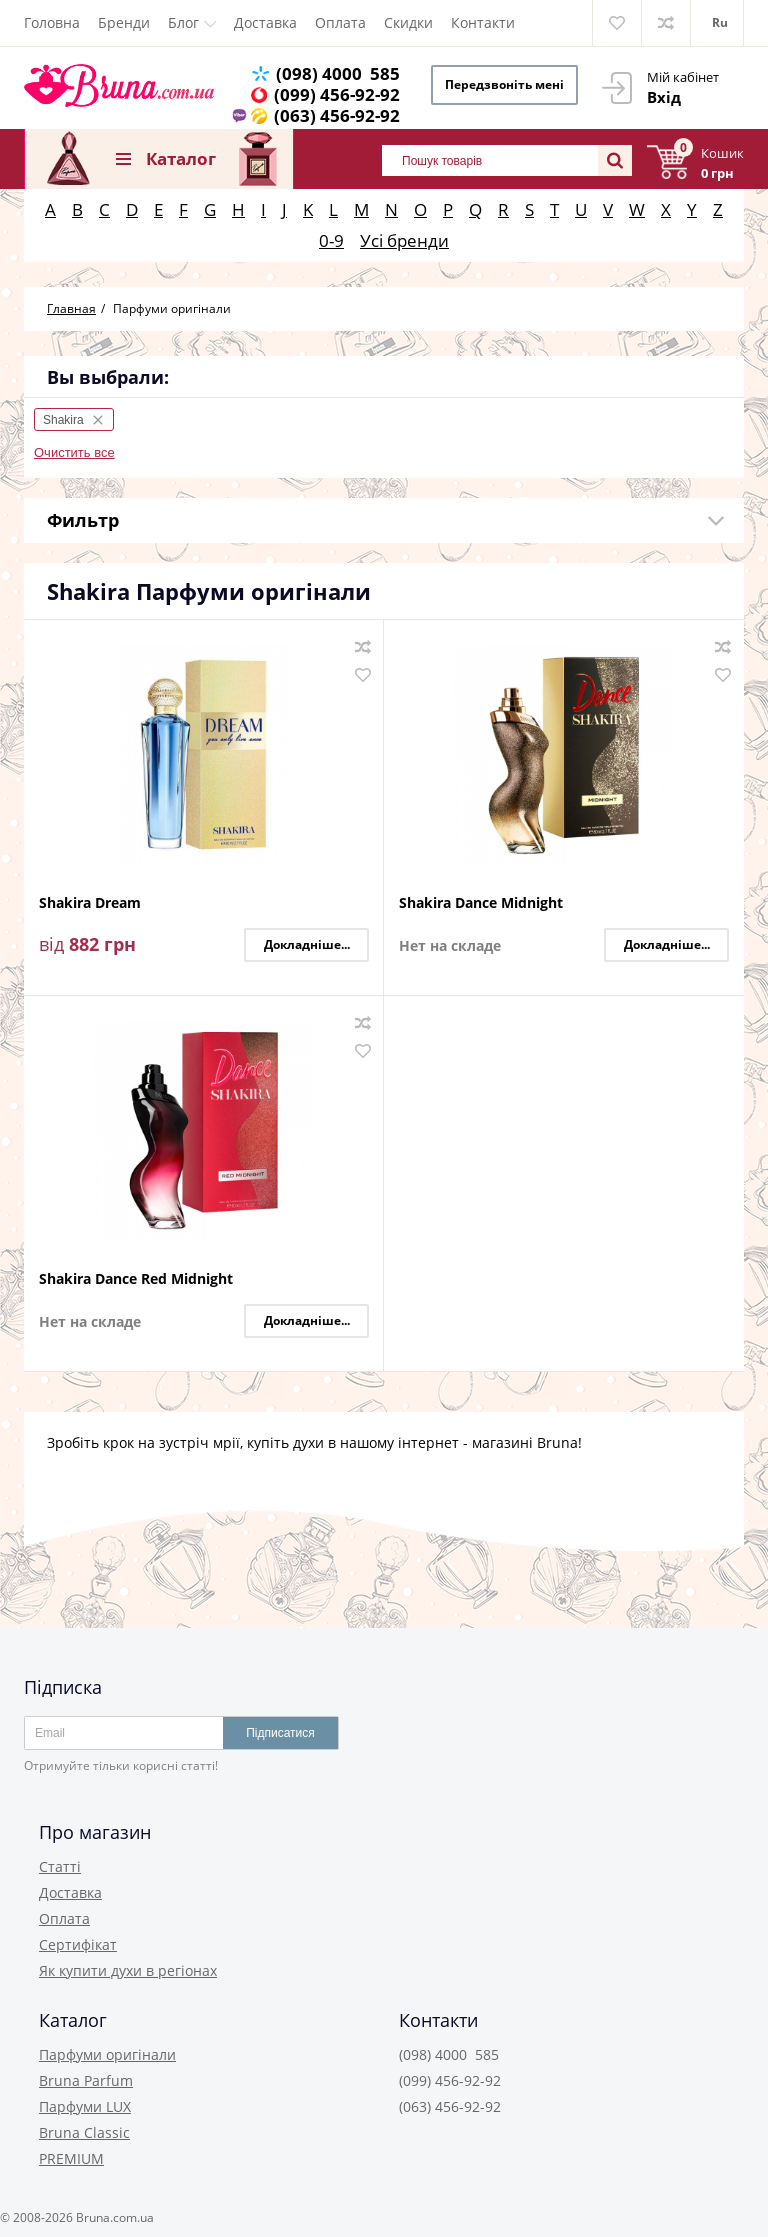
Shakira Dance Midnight (481, 903)
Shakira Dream (90, 903)
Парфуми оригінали (107, 2054)
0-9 (331, 240)
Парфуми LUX (85, 2106)
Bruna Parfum (86, 2080)
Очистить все (74, 452)
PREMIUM (71, 2158)
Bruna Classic (84, 2132)
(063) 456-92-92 (337, 115)
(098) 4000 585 (338, 73)
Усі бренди (404, 240)
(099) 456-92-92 (337, 94)
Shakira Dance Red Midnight (136, 1279)
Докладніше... (307, 944)
